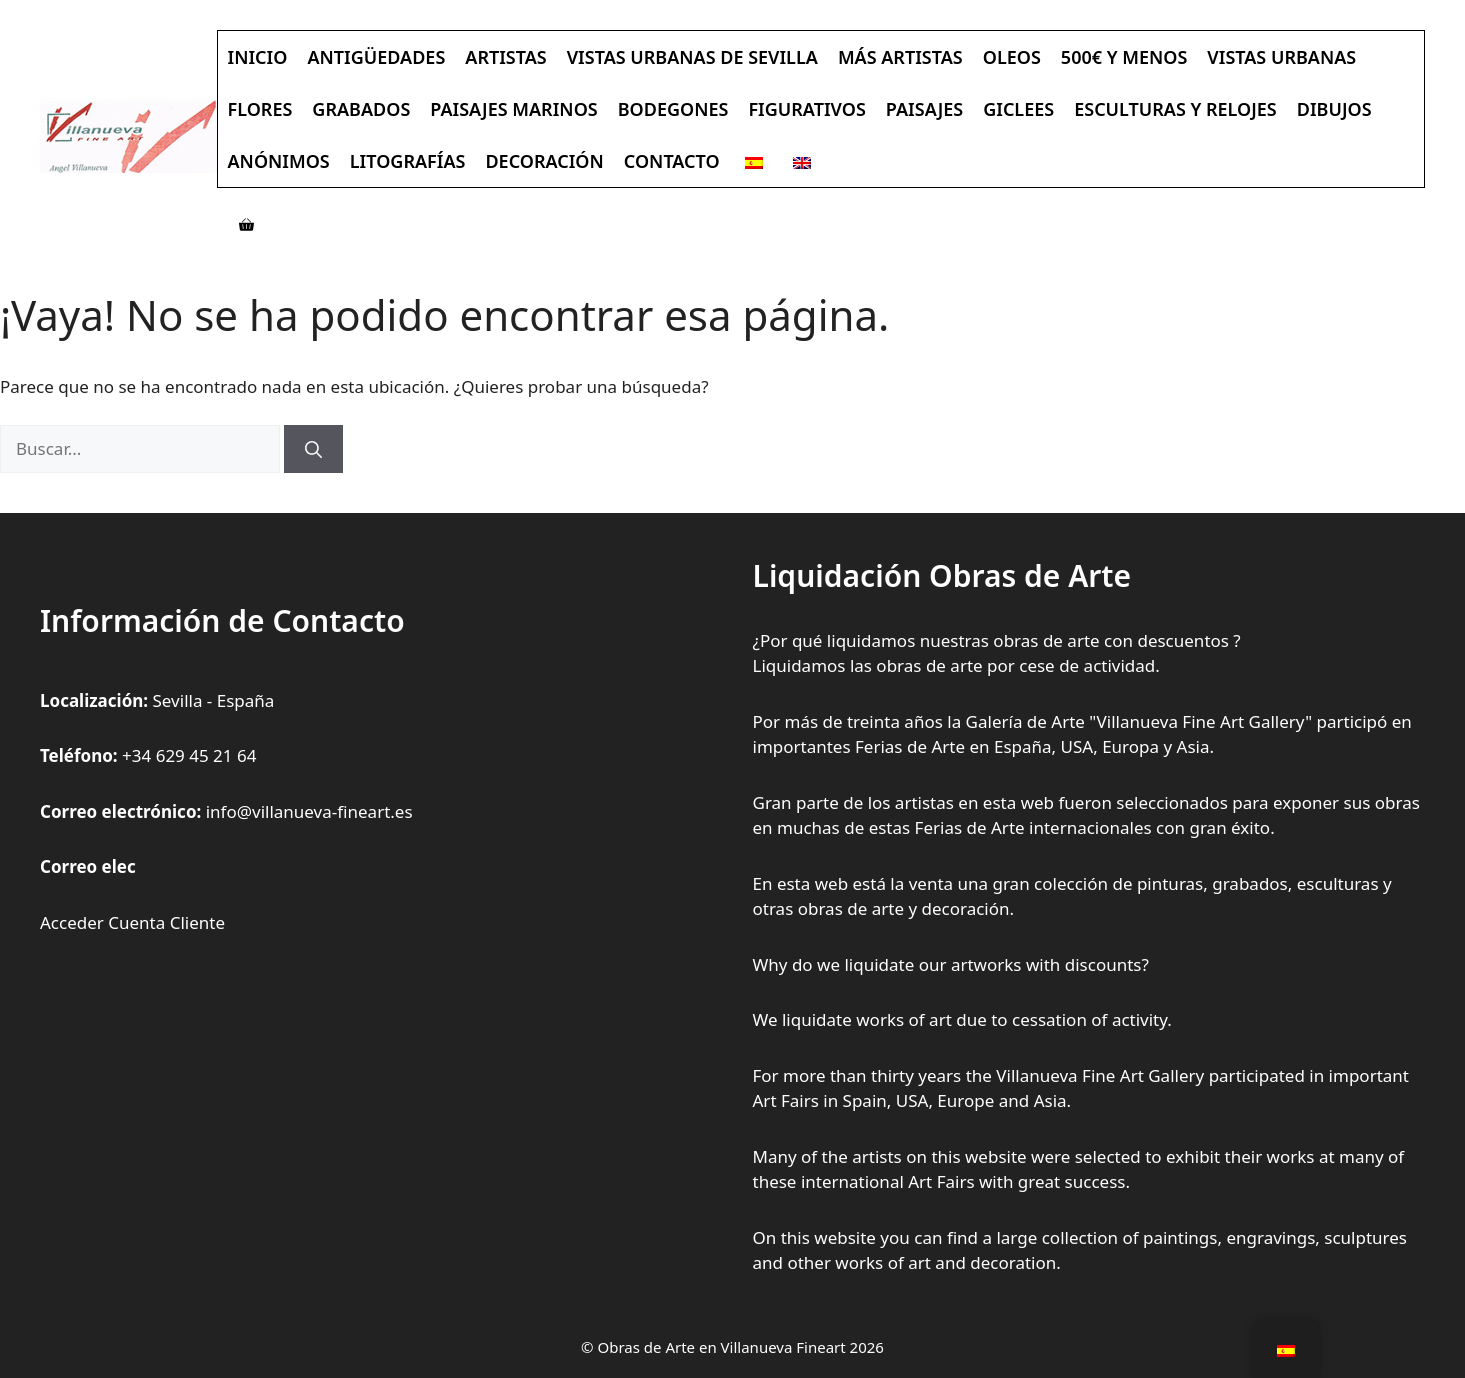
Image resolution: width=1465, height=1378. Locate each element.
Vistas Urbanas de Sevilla (692, 57)
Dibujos (1334, 109)
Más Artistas (900, 57)
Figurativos (806, 109)
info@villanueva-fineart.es (309, 811)
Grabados (361, 109)
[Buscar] (313, 449)
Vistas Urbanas (1281, 57)
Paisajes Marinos (513, 109)
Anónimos (279, 161)
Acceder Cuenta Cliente (132, 922)
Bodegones (673, 109)
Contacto (672, 161)
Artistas (505, 57)
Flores (260, 109)
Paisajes (924, 109)
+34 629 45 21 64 (189, 755)
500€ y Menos (1124, 57)
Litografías (408, 161)
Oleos (1012, 57)
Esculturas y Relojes (1175, 109)
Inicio (258, 57)
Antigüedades (376, 57)
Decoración (544, 161)
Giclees (1018, 109)
